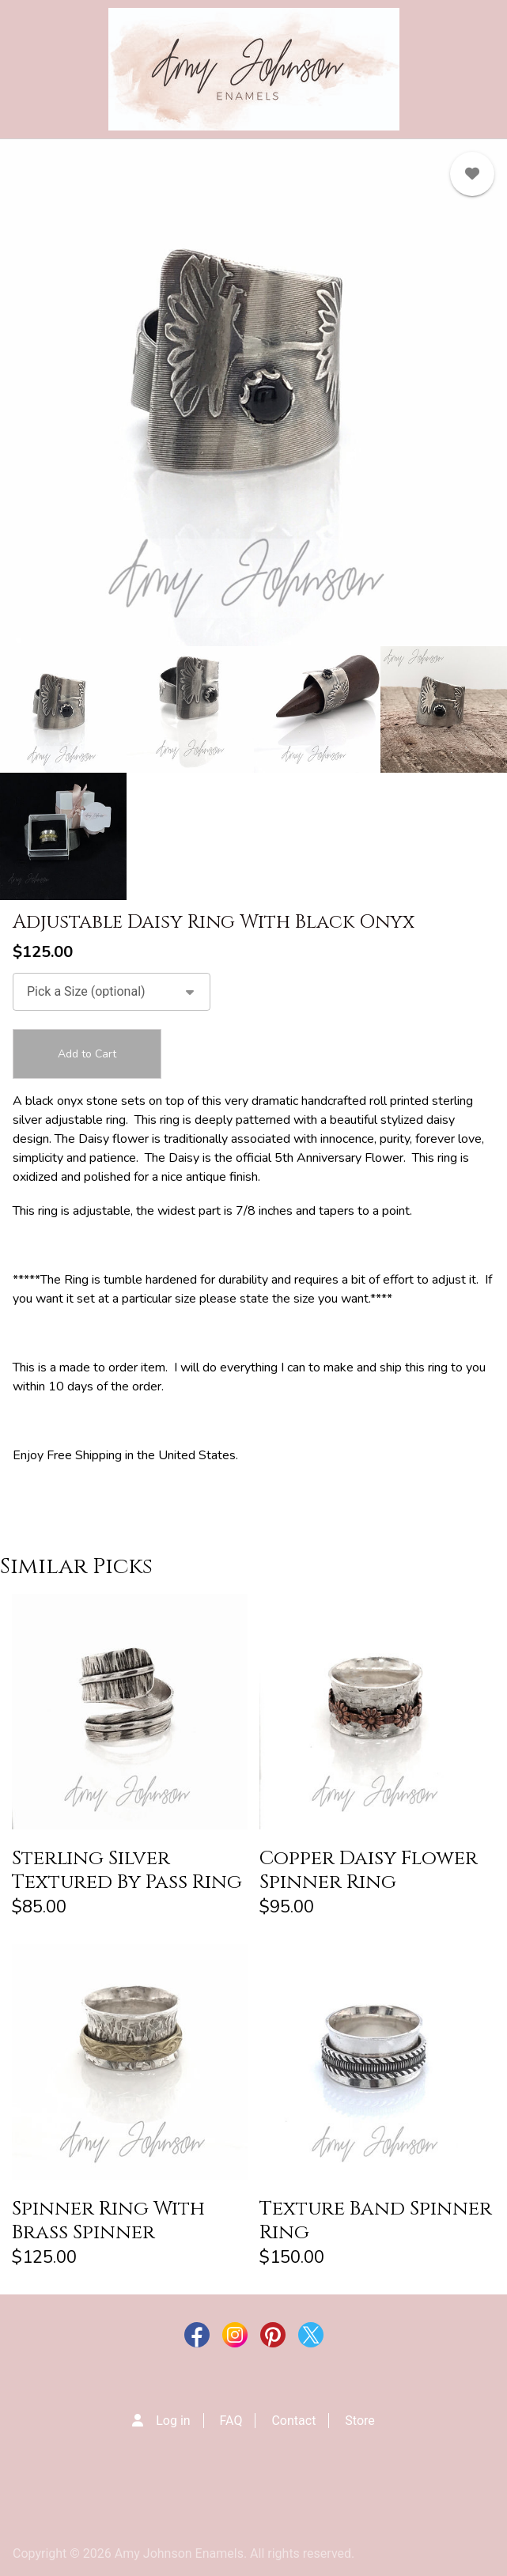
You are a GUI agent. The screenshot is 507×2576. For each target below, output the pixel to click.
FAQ (231, 2420)
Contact (293, 2420)
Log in (173, 2420)
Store (359, 2420)
